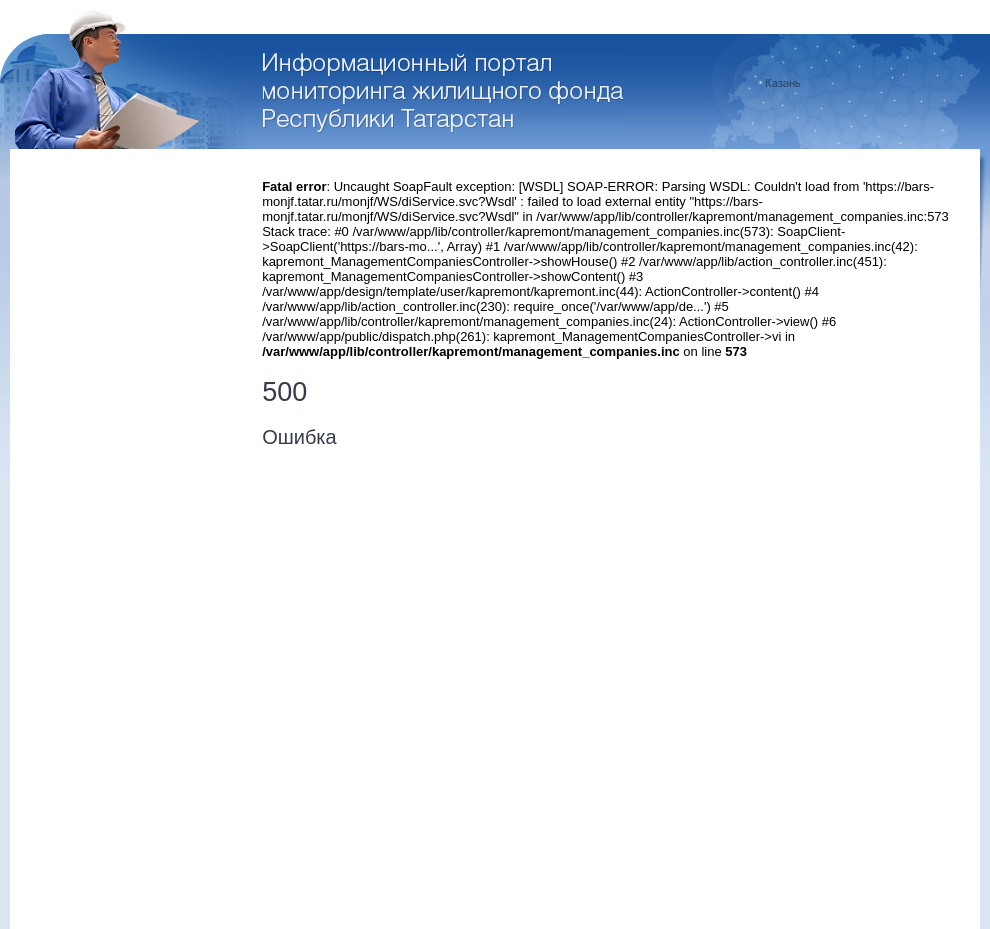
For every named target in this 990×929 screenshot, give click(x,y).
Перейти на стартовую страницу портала (445, 93)
